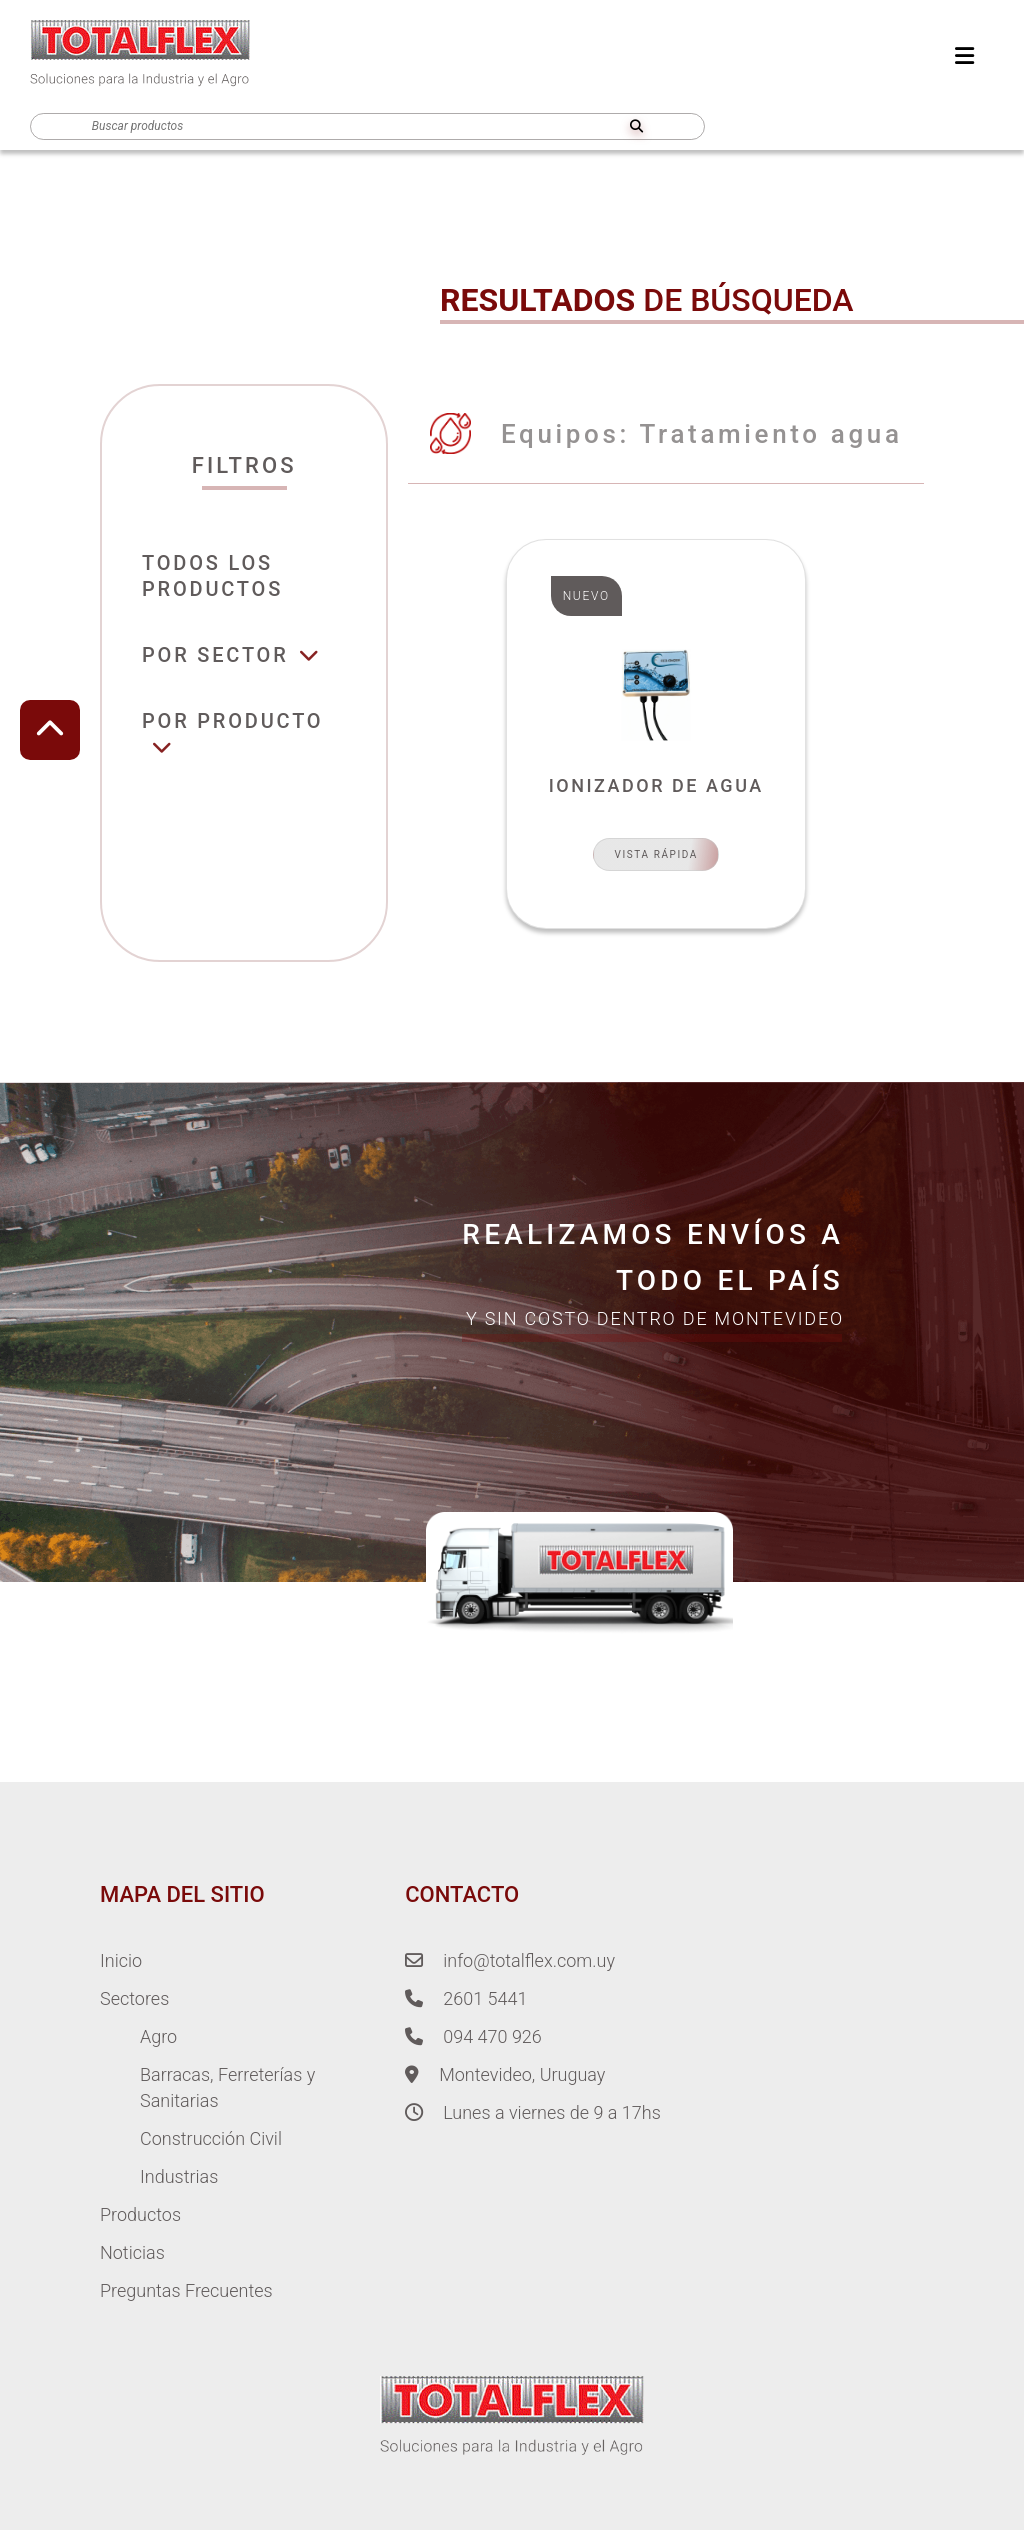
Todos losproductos (212, 576)
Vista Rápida (656, 854)
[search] (636, 126)
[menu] (964, 56)
